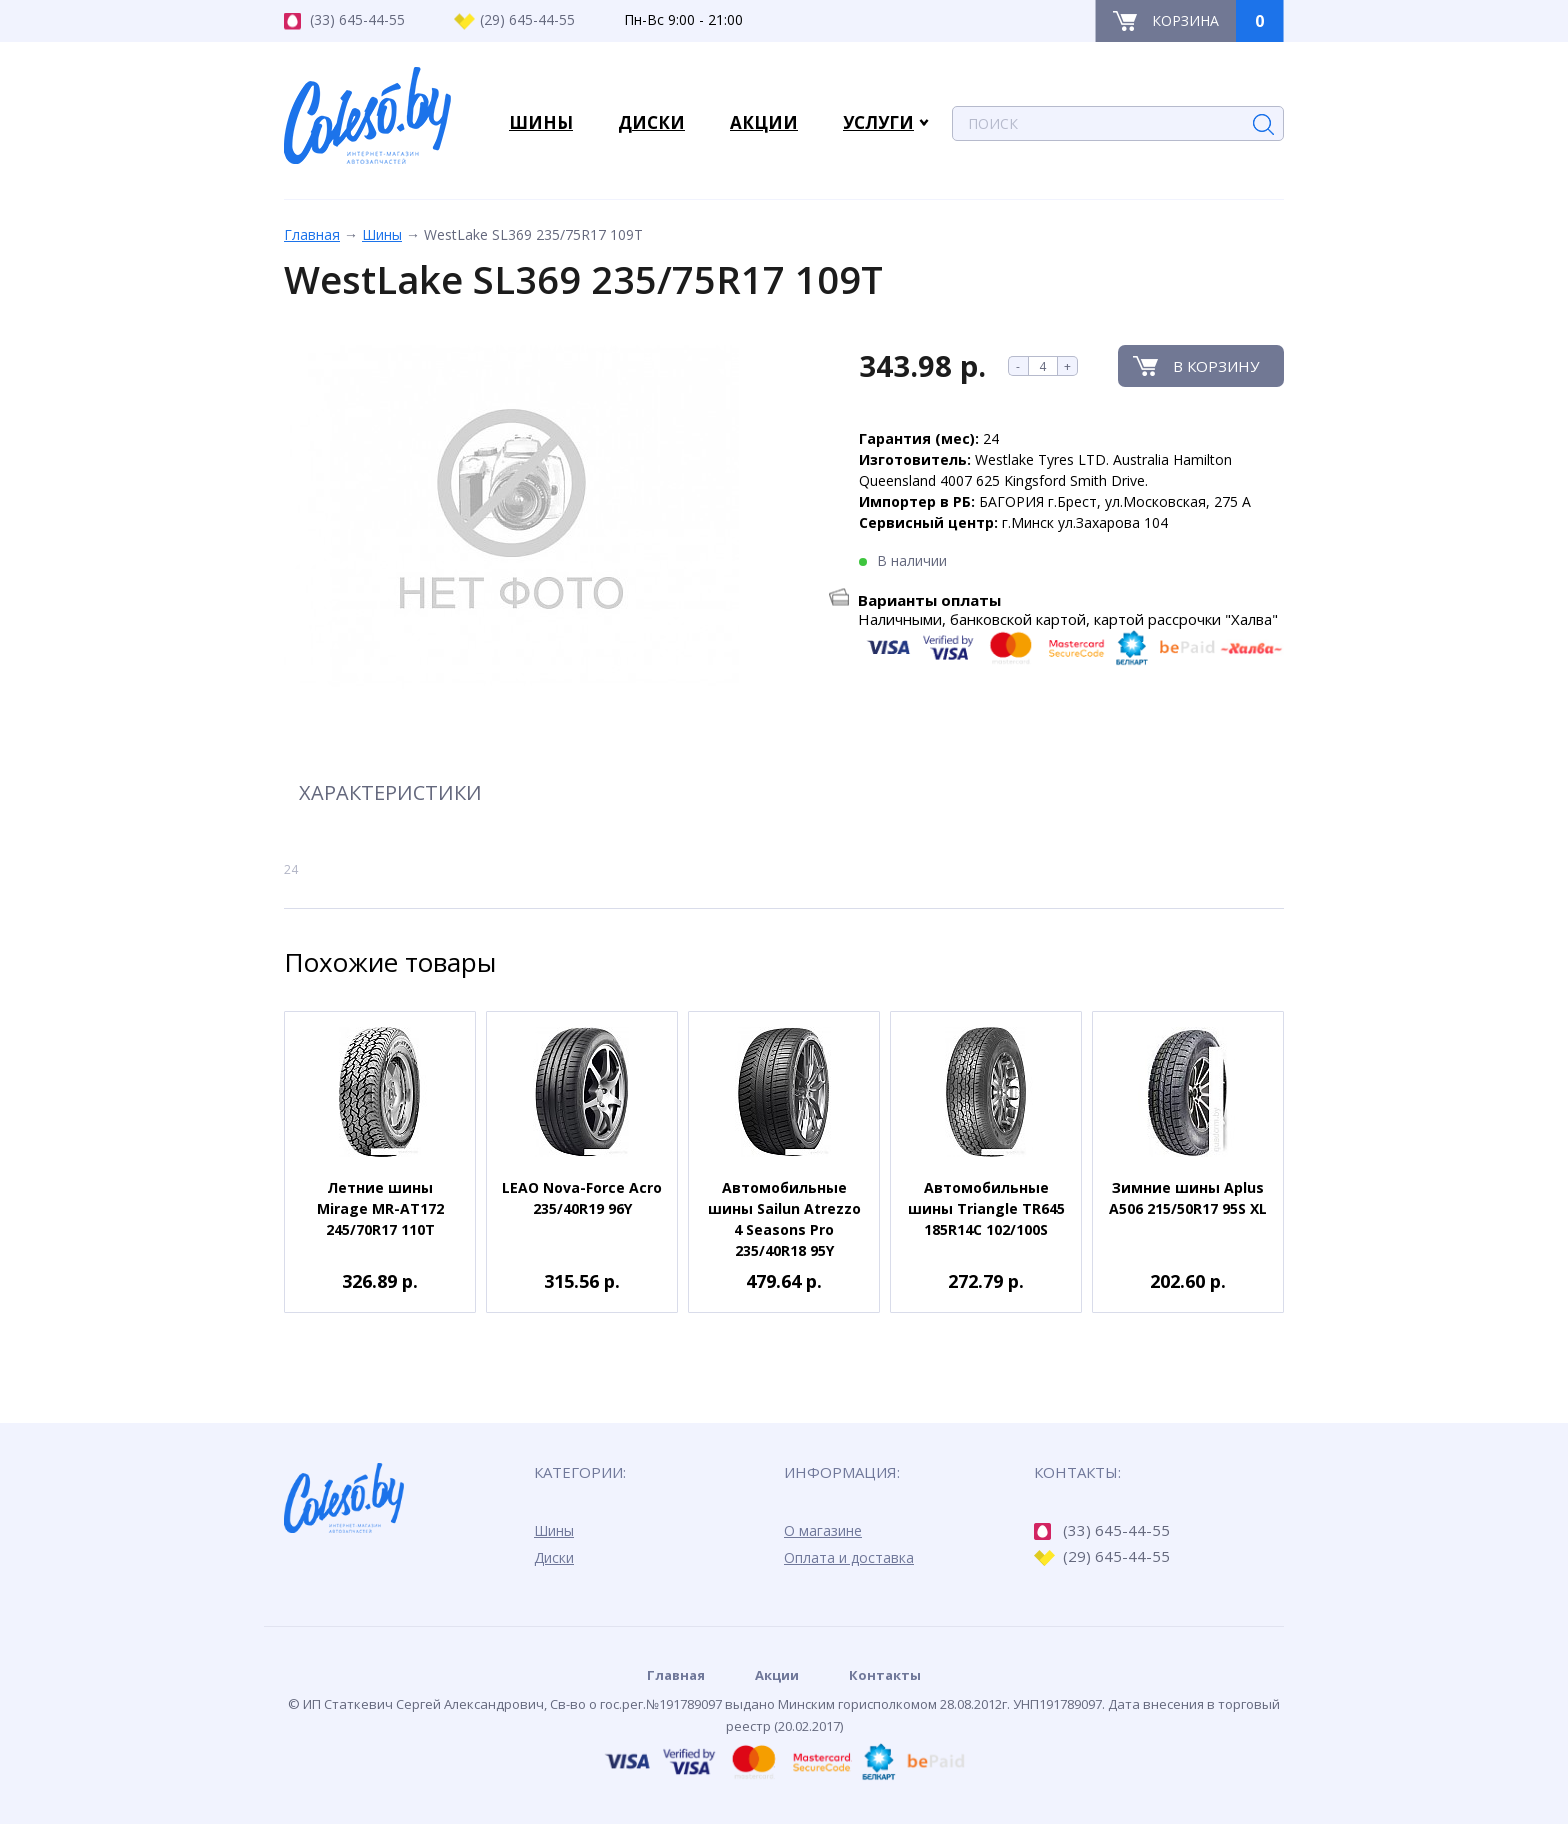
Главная (312, 234)
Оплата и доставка (849, 1557)
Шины (382, 234)
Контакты (885, 1675)
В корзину (1216, 366)
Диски (554, 1557)
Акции (777, 1675)
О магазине (823, 1530)
